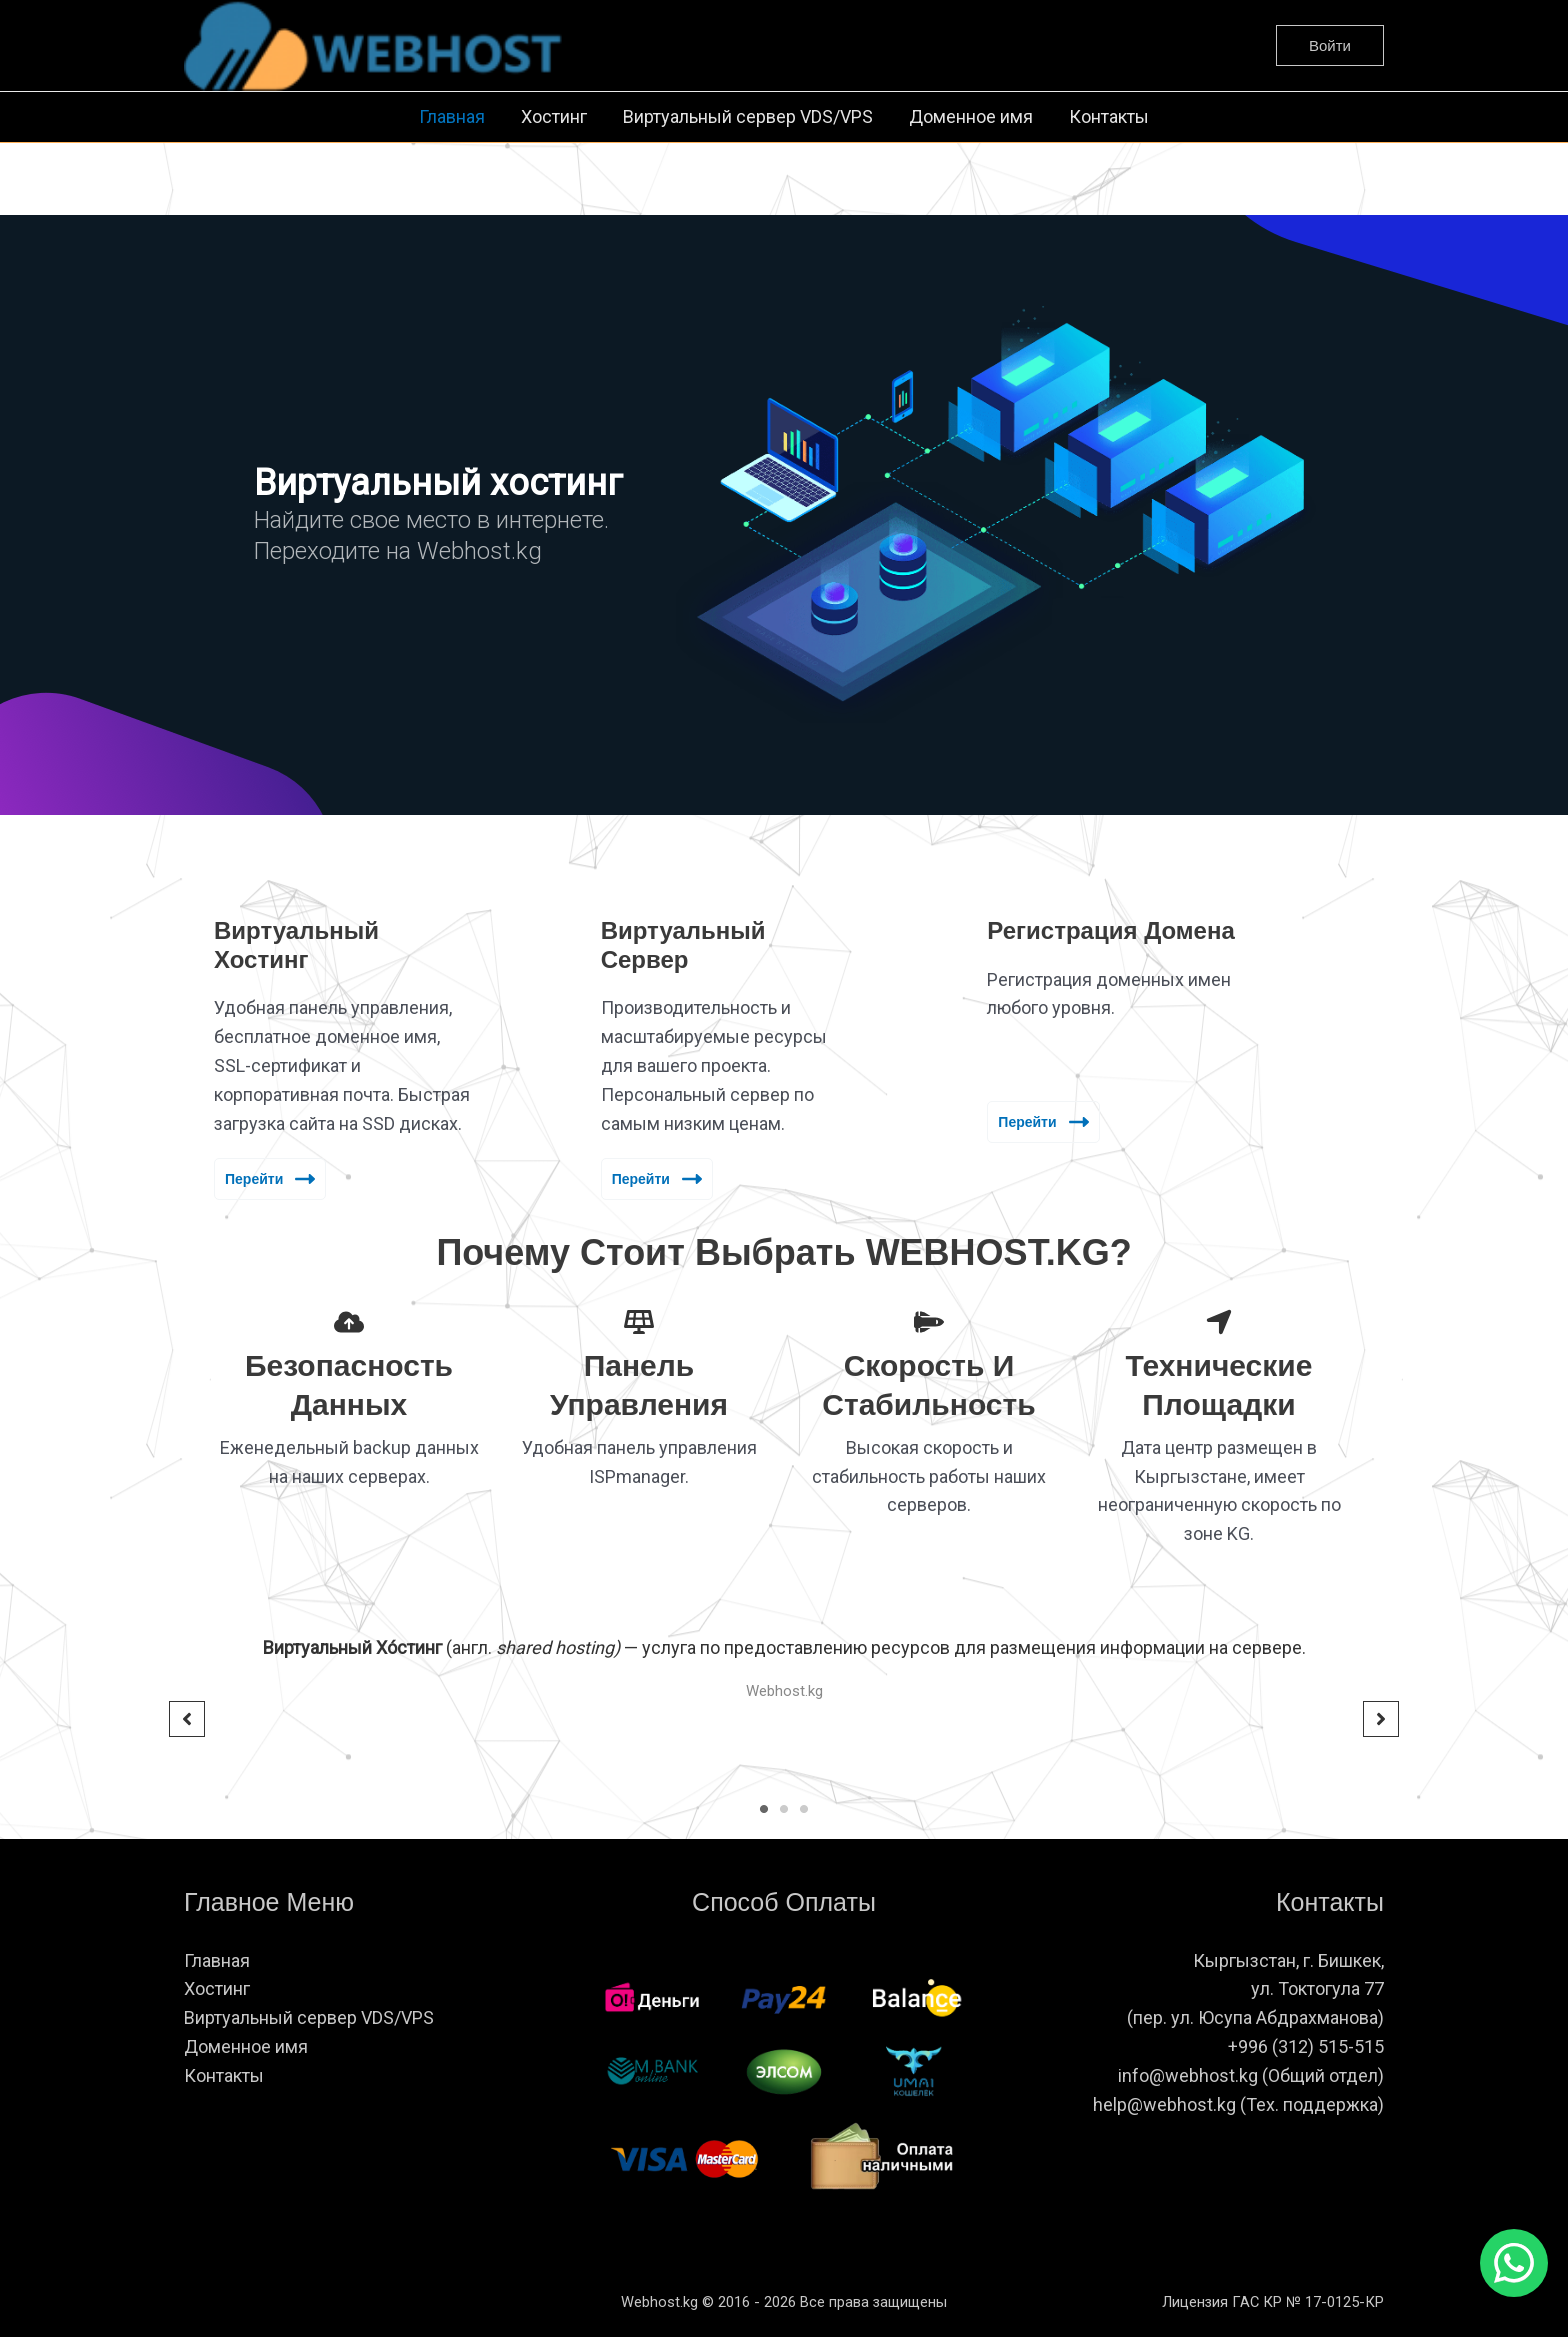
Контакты (1109, 116)
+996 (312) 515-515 (1306, 2046)
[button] (1330, 45)
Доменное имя (971, 116)
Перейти (270, 1179)
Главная (452, 116)
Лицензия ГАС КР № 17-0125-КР (1273, 2302)
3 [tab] (804, 1809)
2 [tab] (784, 1809)
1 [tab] (764, 1809)
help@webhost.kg (1164, 2104)
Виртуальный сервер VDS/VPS (748, 116)
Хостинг (554, 116)
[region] (784, 515)
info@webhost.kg (1190, 2075)
